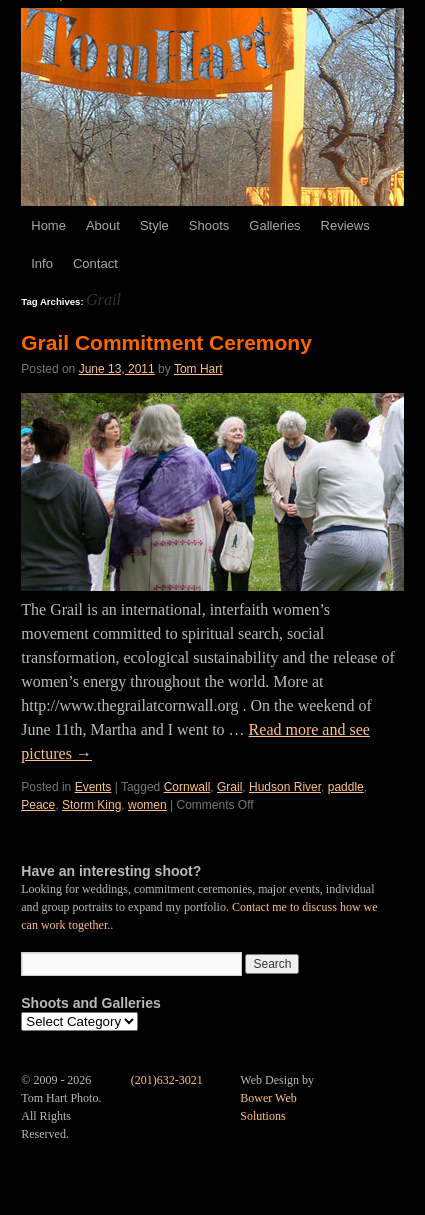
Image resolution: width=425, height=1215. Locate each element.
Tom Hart (198, 369)
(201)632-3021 (167, 1080)
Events (93, 787)
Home (48, 225)
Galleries (274, 225)
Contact (95, 263)
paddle (346, 787)
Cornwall (187, 787)
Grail (229, 787)
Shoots (209, 225)
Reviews (345, 225)
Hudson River (285, 787)
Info (42, 263)
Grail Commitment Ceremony (166, 342)
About (103, 225)
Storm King (91, 805)
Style (154, 225)
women (147, 805)
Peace (38, 805)
